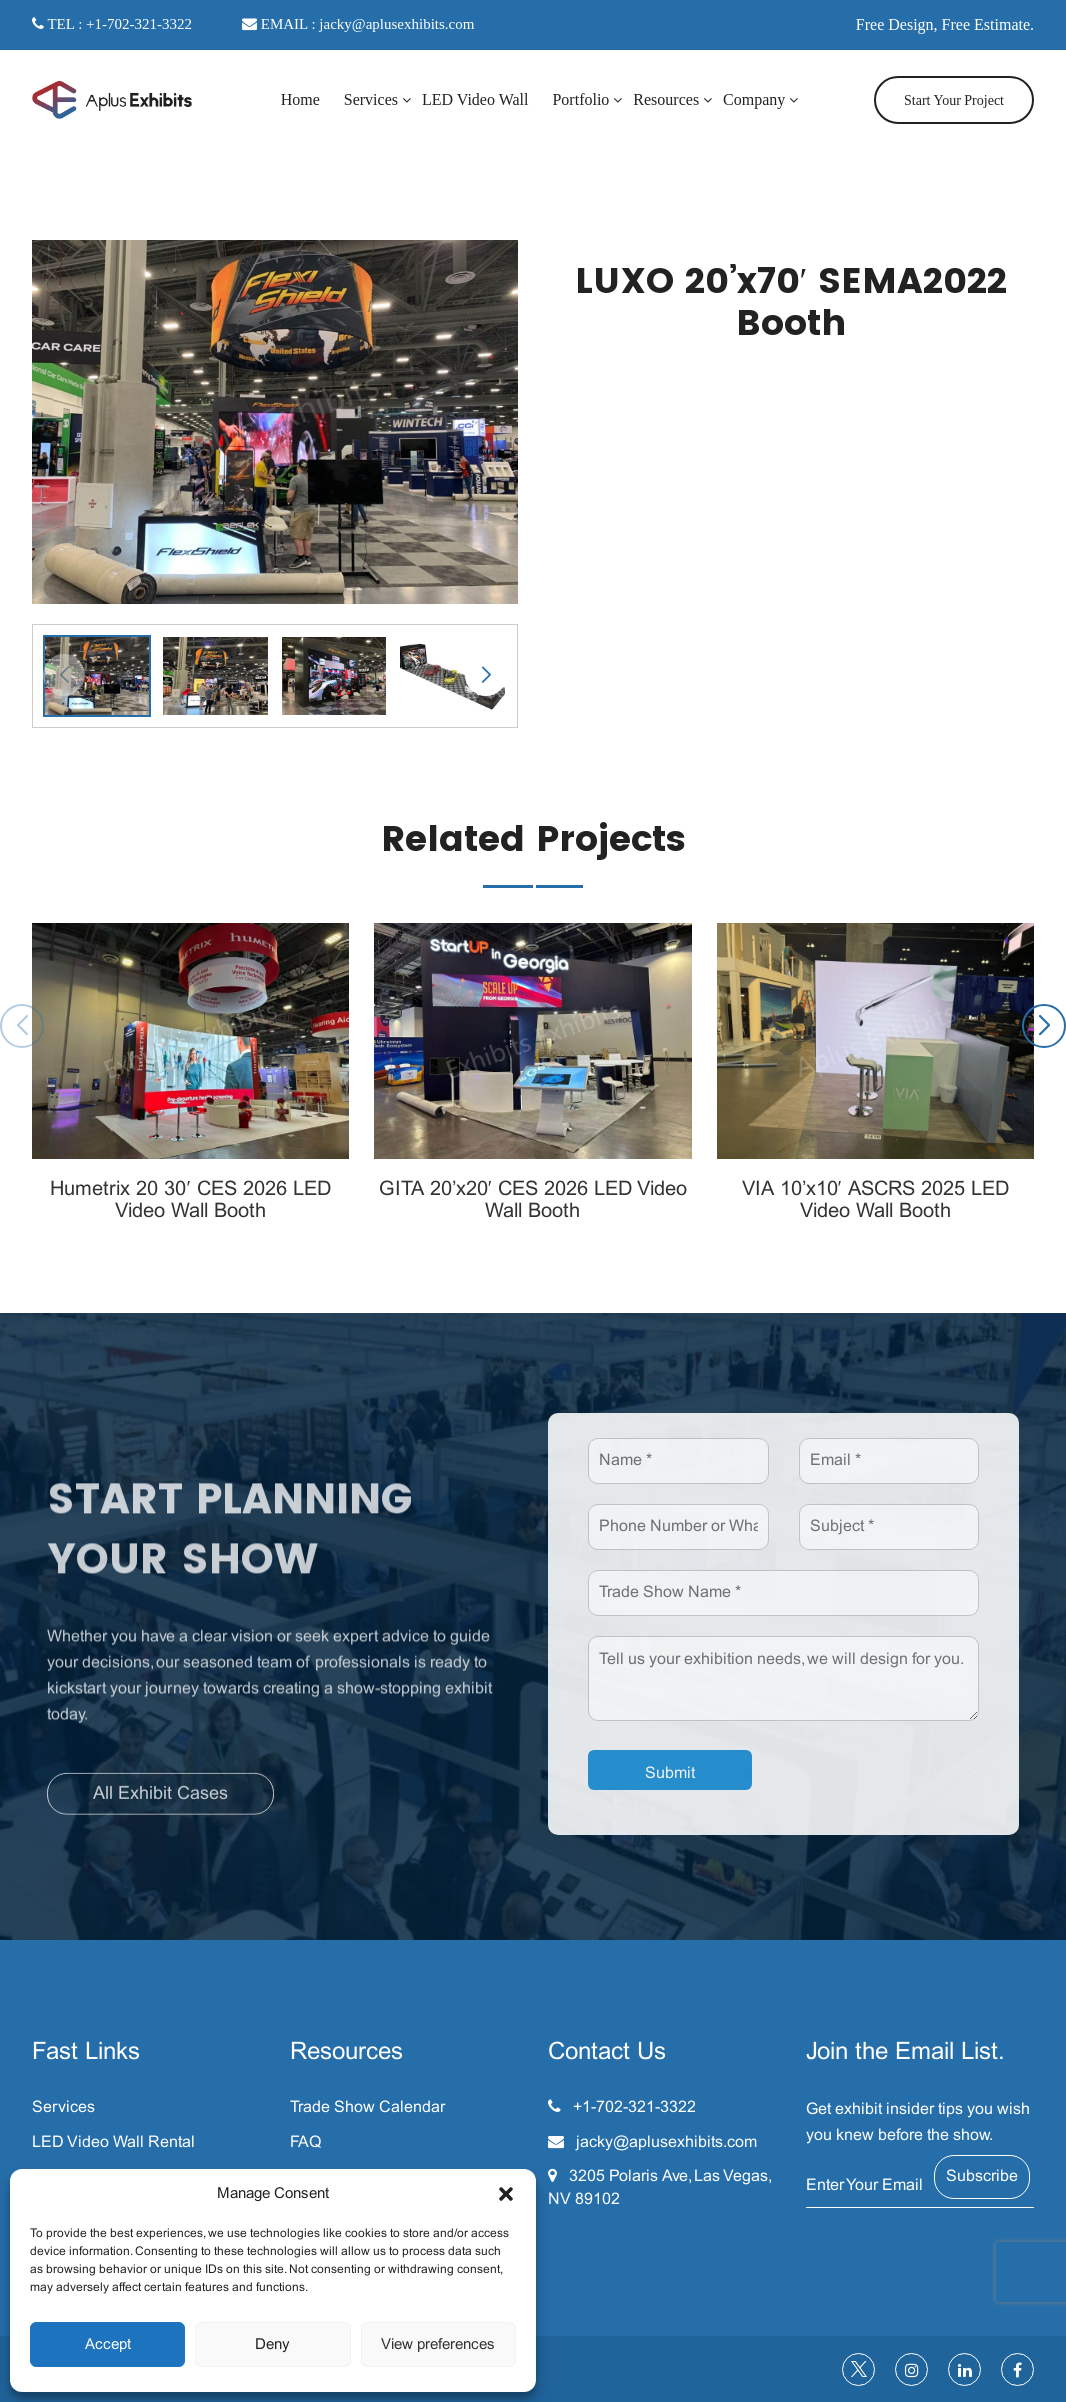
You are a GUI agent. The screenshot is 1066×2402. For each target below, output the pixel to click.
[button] (506, 2194)
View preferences (438, 2345)
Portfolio (580, 99)
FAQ (305, 2142)
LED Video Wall (475, 99)
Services (371, 99)
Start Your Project (954, 100)
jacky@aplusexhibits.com (666, 2142)
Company (754, 99)
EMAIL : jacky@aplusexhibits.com (358, 24)
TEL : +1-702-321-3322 (112, 24)
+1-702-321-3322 (634, 2107)
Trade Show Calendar (367, 2107)
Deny (272, 2345)
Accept (108, 2345)
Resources (666, 99)
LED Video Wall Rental (113, 2142)
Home (300, 99)
